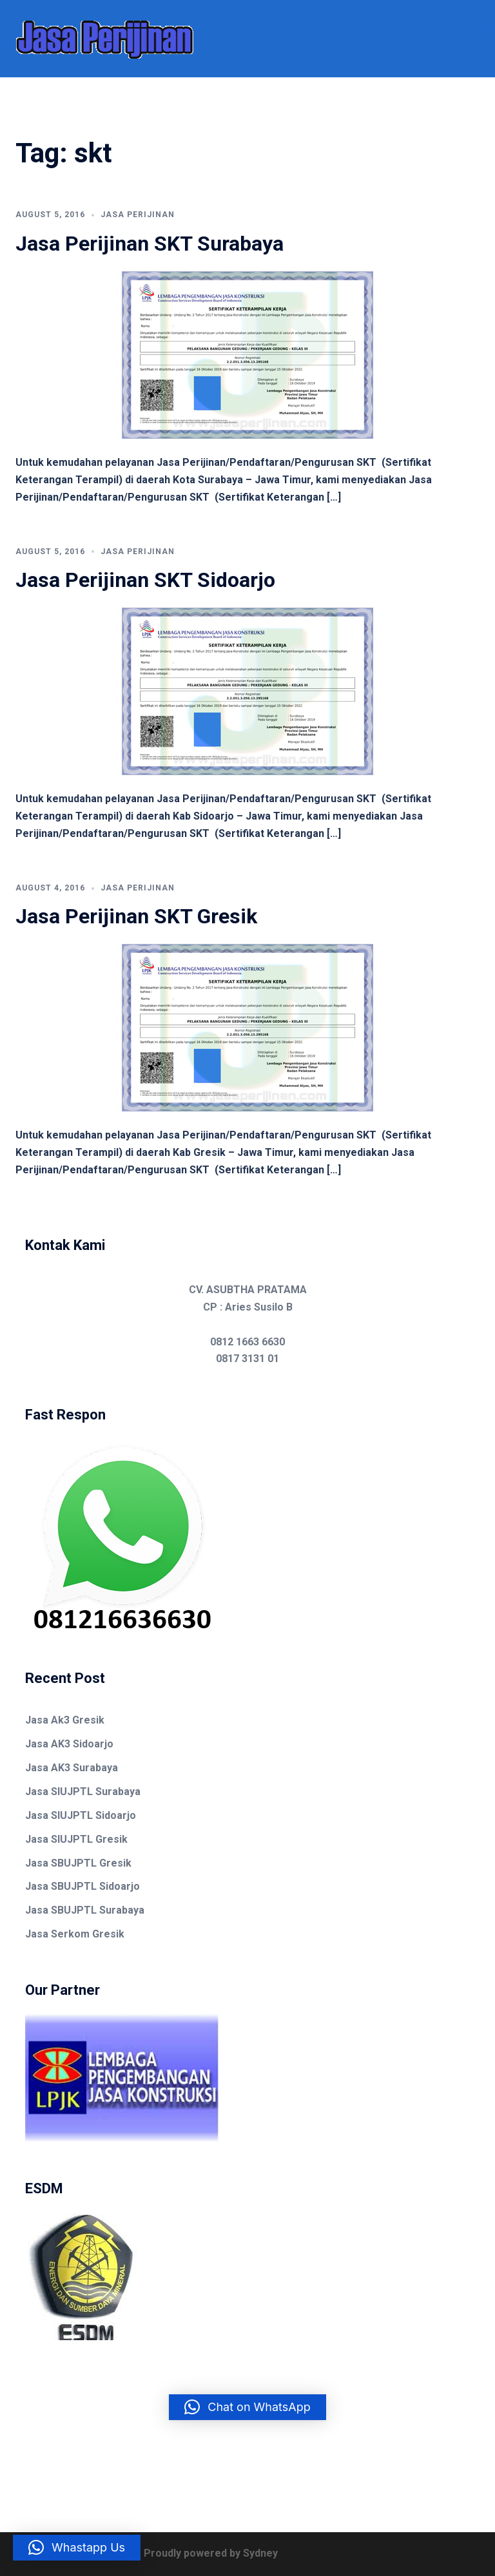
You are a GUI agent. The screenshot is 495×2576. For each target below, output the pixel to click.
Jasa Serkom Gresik (74, 1934)
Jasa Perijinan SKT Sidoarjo (145, 580)
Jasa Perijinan (138, 214)
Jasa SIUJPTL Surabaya (83, 1791)
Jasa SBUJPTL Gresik (78, 1863)
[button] (247, 2407)
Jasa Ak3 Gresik (64, 1720)
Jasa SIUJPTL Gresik (76, 1839)
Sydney (260, 2553)
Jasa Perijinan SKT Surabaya (149, 243)
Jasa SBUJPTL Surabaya (84, 1910)
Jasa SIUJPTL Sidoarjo (80, 1815)
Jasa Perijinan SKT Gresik (136, 916)
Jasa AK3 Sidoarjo (69, 1744)
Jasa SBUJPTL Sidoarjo (82, 1886)
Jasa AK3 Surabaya (71, 1768)
